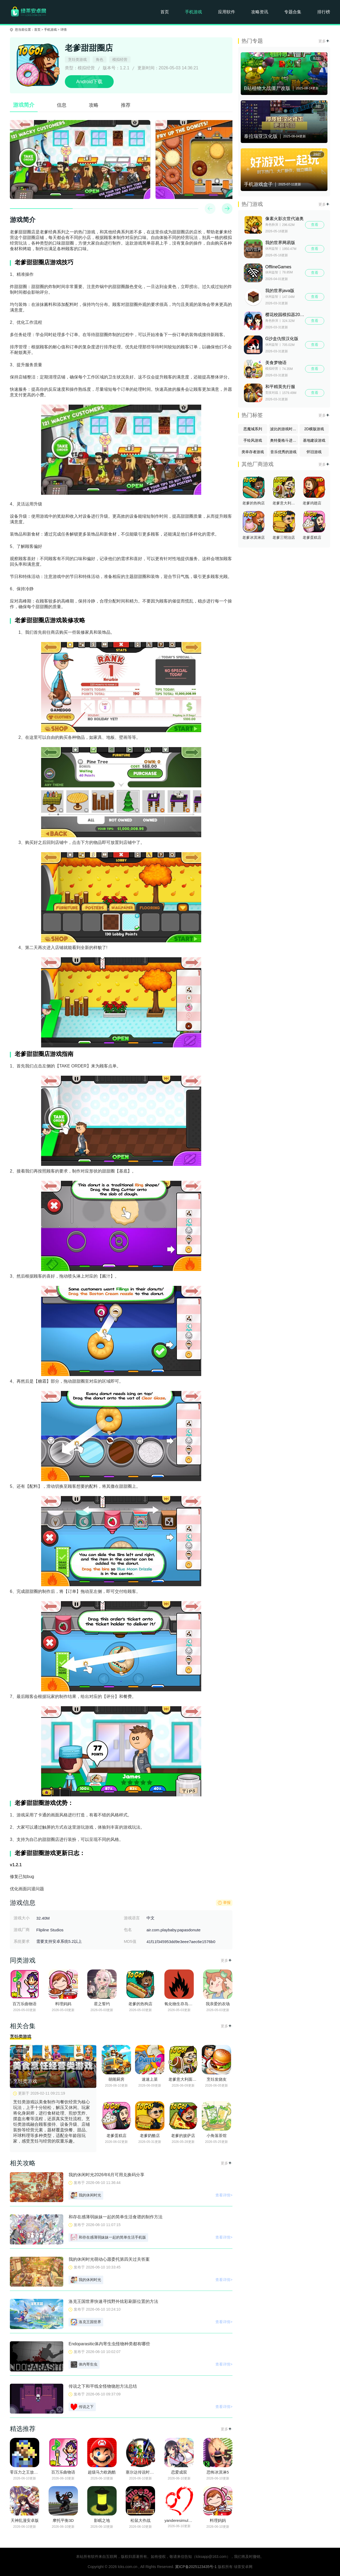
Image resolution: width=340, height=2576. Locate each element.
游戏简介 (23, 105)
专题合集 (292, 12)
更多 (226, 1960)
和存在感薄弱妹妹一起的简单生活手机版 (108, 2237)
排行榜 (323, 12)
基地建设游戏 (314, 440)
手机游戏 (193, 12)
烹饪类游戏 (77, 59)
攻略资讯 (259, 12)
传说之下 (82, 2407)
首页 (164, 12)
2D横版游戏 (314, 429)
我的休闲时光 (86, 2195)
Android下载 (89, 81)
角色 (99, 59)
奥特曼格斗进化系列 (284, 440)
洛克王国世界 (86, 2322)
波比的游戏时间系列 (284, 429)
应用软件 (226, 12)
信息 (61, 105)
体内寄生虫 (84, 2364)
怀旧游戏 (314, 452)
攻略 (93, 105)
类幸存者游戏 (253, 452)
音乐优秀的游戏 (283, 452)
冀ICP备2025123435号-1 (196, 2567)
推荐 (126, 105)
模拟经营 (119, 59)
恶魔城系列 (252, 429)
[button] (227, 208)
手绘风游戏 (252, 440)
